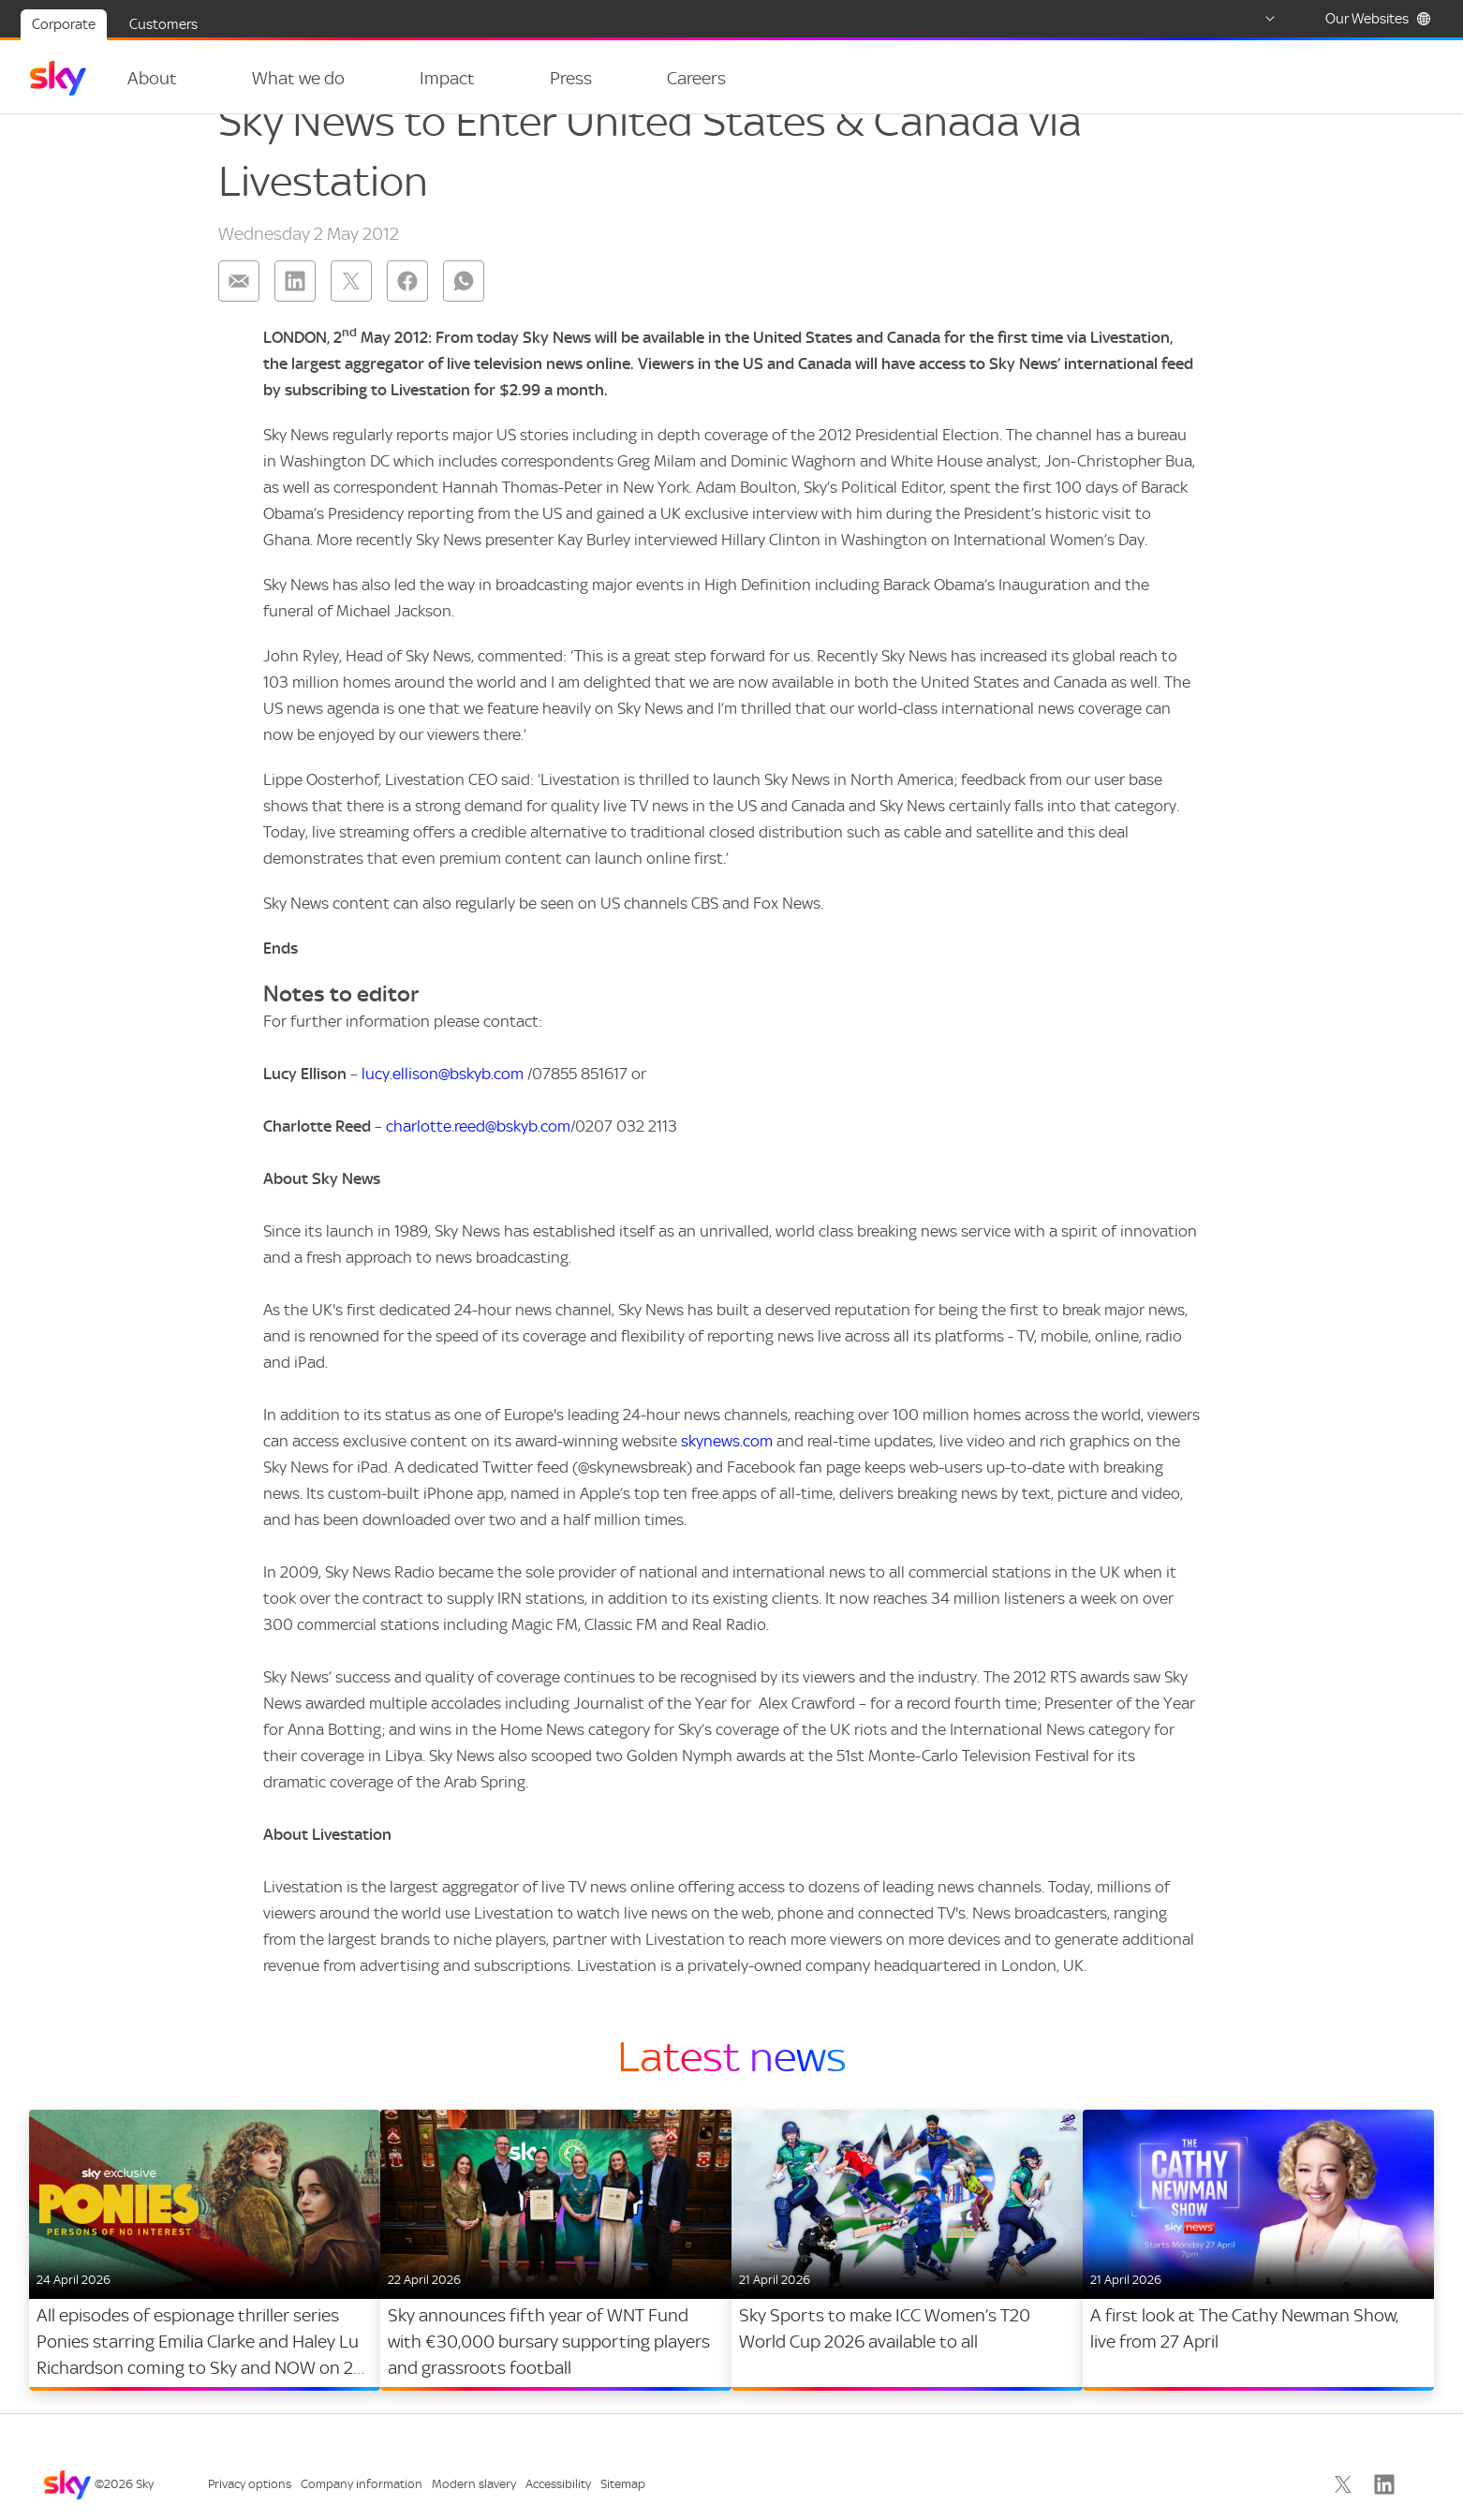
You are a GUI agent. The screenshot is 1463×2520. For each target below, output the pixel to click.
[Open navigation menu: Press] (581, 79)
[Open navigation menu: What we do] (356, 79)
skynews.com (727, 1478)
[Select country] (1252, 19)
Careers (651, 78)
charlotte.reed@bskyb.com (478, 1163)
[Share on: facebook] (407, 318)
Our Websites (1378, 18)
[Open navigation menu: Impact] (475, 79)
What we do (287, 78)
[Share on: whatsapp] (463, 318)
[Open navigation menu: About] (199, 79)
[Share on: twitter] (351, 318)
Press (537, 78)
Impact (424, 78)
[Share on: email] (238, 318)
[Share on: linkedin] (295, 318)
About (152, 78)
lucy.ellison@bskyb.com (443, 1111)
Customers (163, 24)
